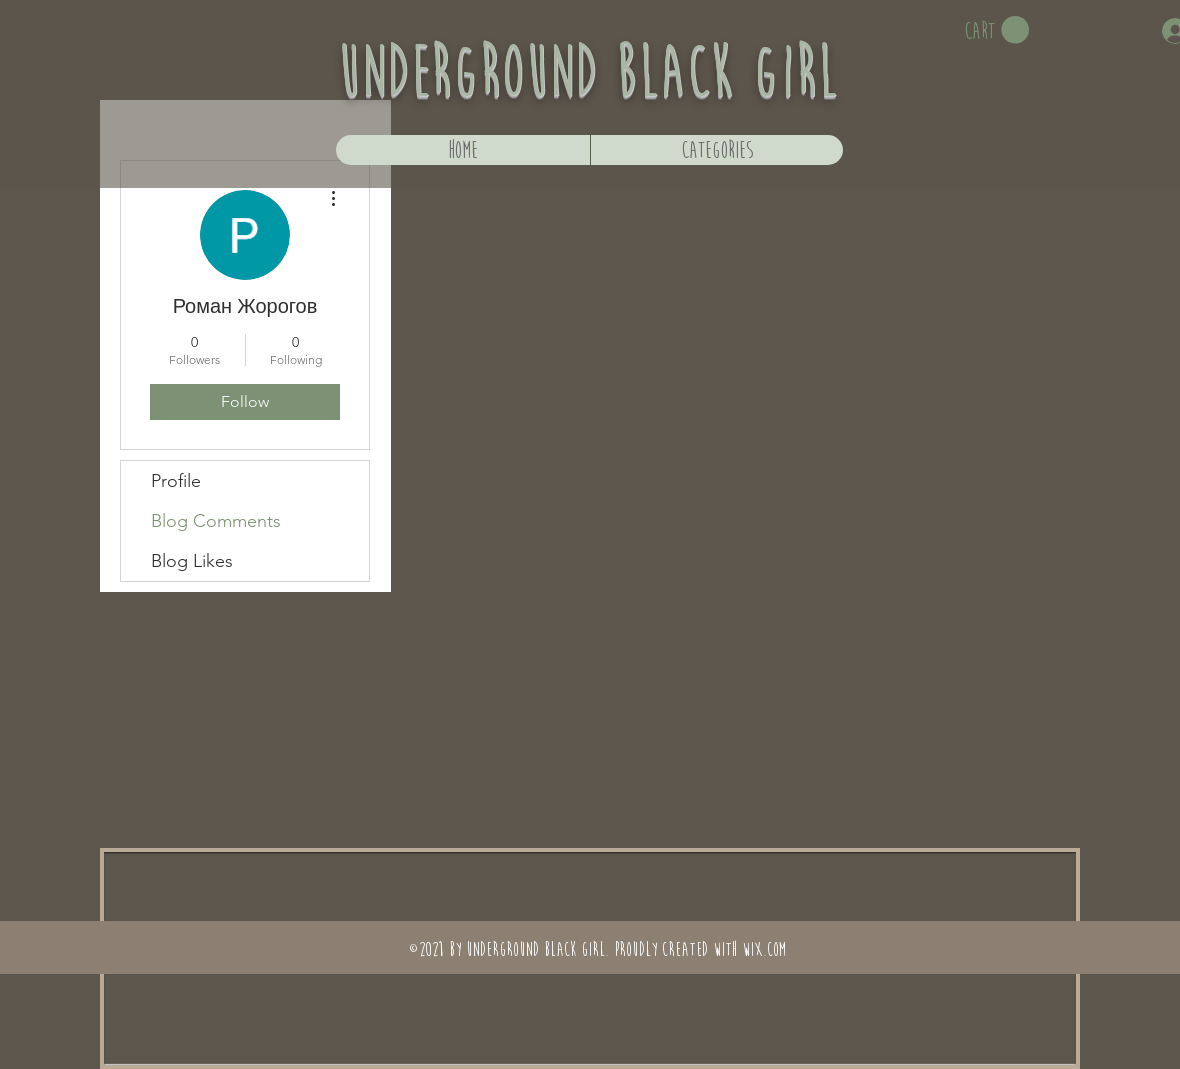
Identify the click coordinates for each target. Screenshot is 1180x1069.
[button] (996, 30)
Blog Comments (216, 521)
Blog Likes (192, 561)
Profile (176, 481)
